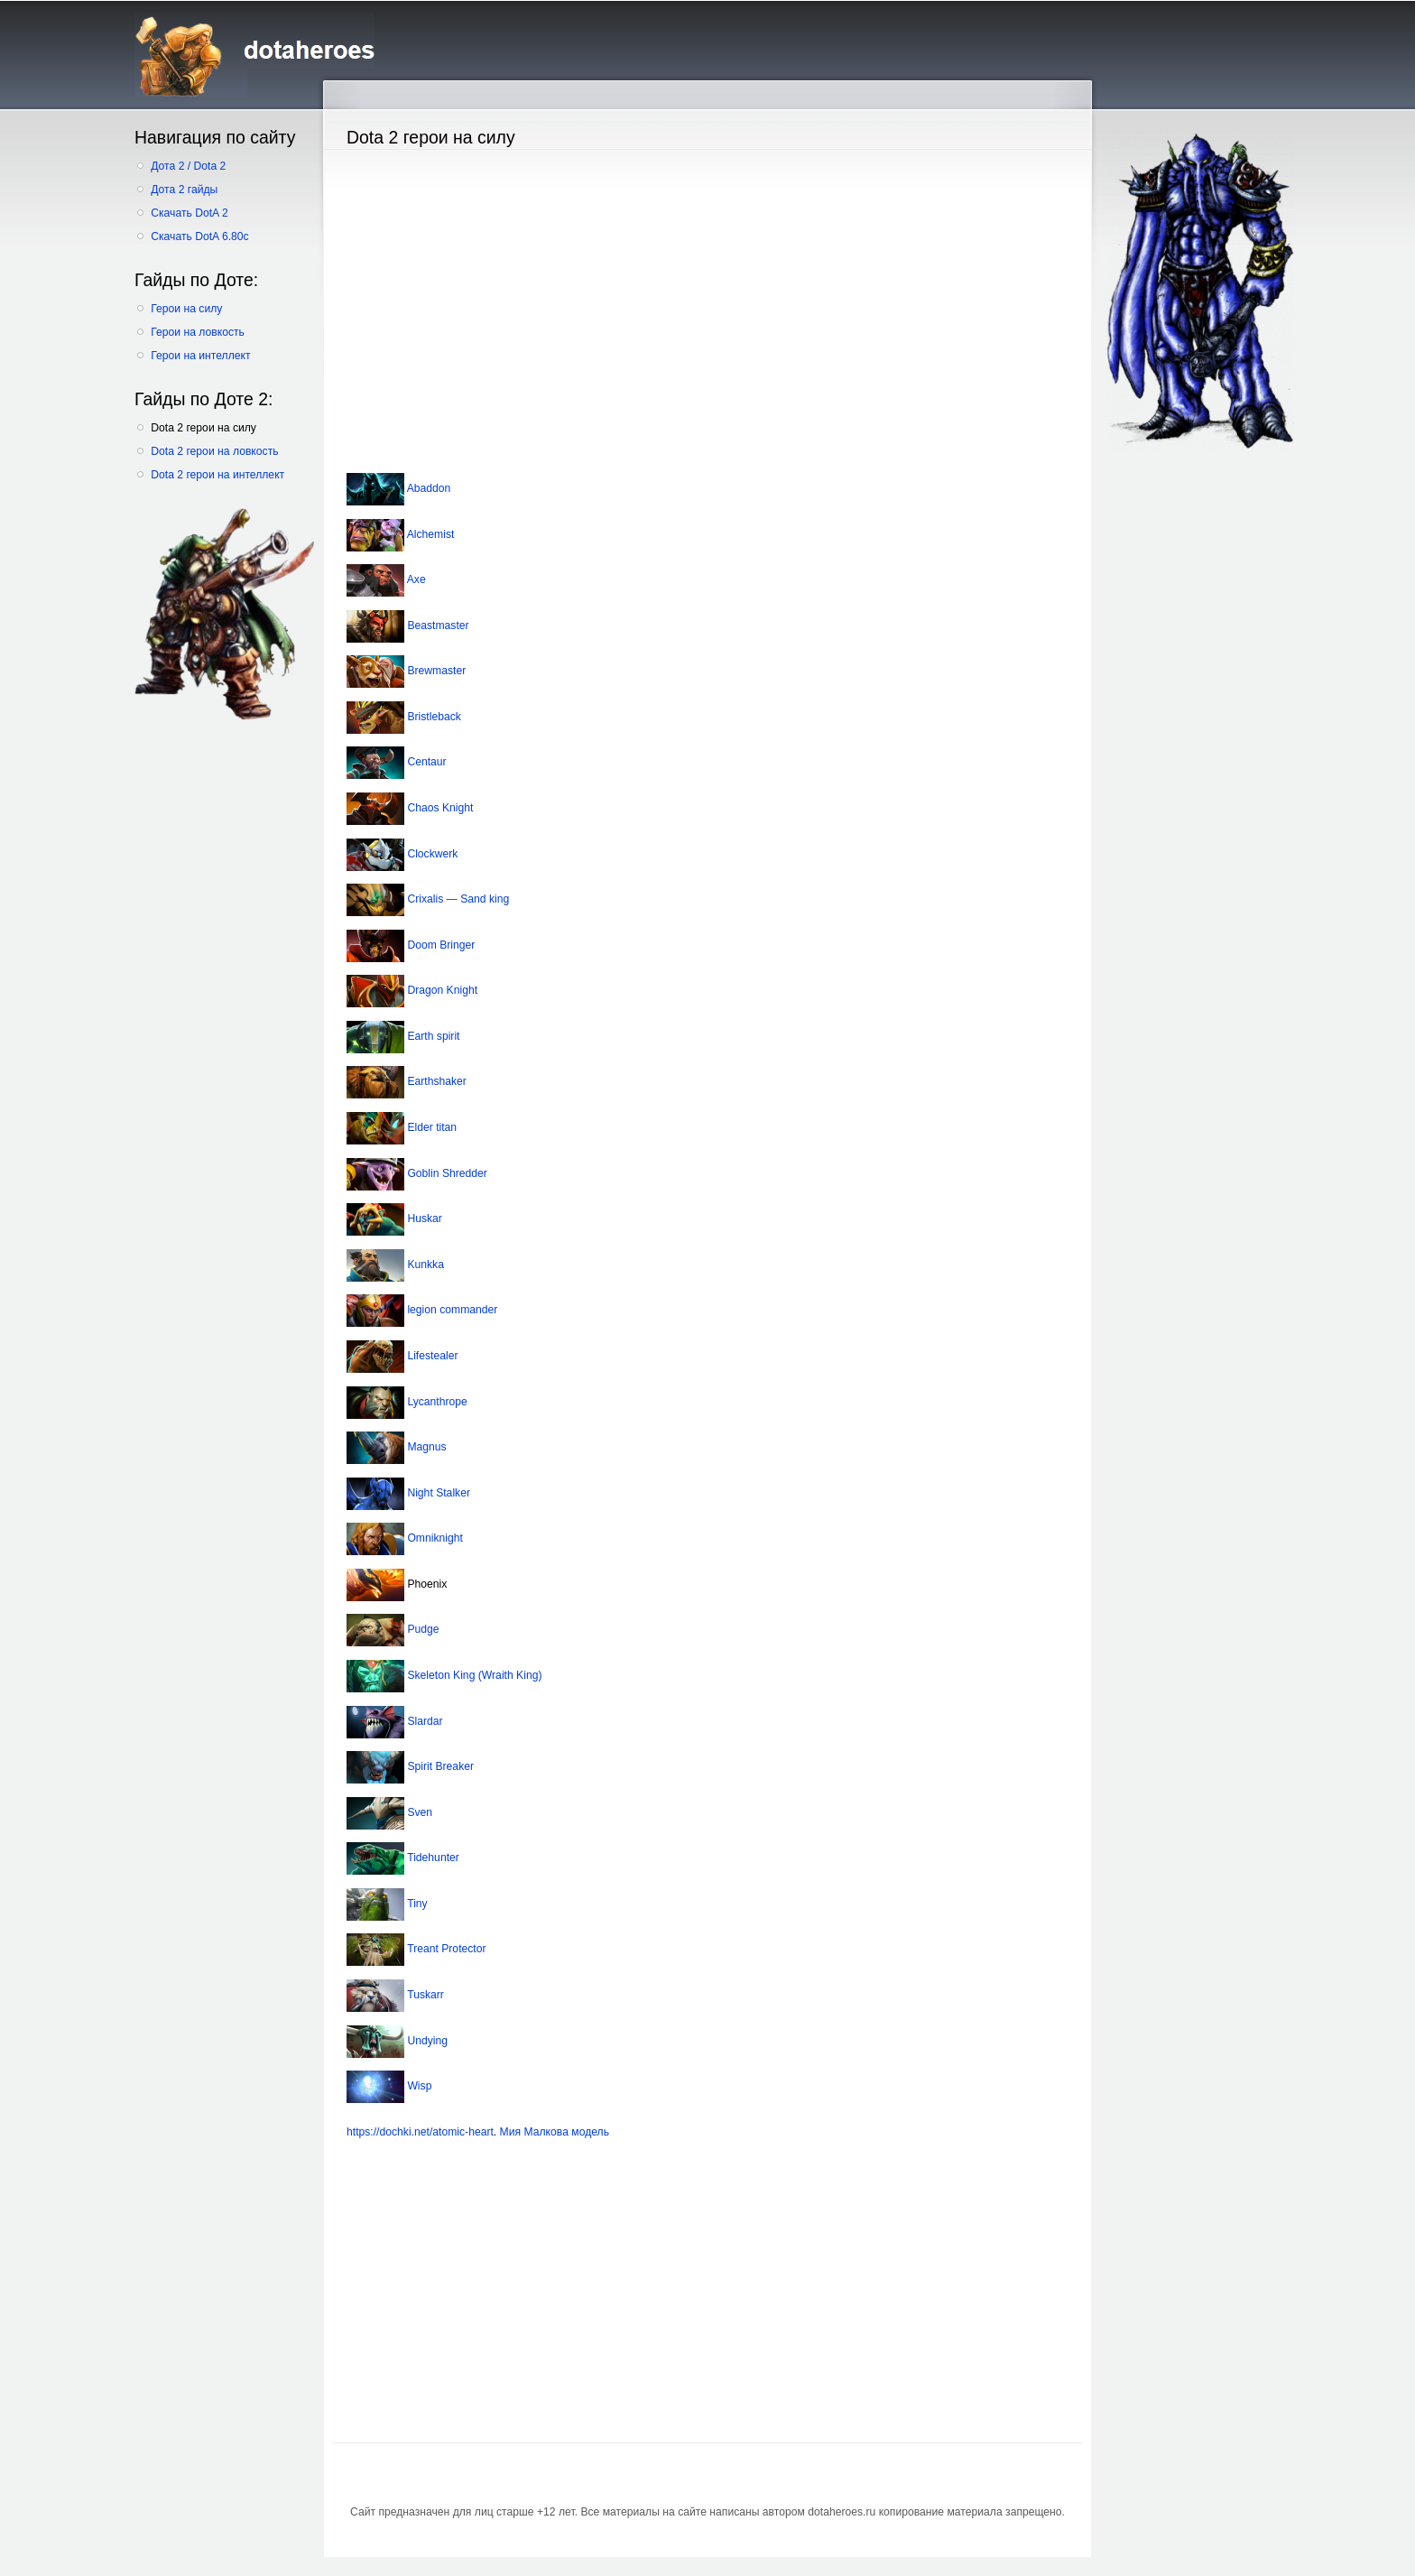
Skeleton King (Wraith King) (472, 1675)
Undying (426, 2040)
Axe (415, 579)
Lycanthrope (435, 1401)
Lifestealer (431, 1355)
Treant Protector (445, 1949)
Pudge (421, 1630)
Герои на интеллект (200, 355)
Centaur (425, 762)
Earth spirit (431, 1036)
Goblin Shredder (445, 1173)
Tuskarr (424, 1994)
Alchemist (429, 534)
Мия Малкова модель (554, 2132)
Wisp (417, 2086)
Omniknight (433, 1538)
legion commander (450, 1310)
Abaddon (427, 488)
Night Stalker (437, 1493)
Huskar (423, 1218)
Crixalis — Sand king (456, 899)
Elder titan (430, 1127)
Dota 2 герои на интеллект (217, 474)
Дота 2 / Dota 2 (188, 166)
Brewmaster (435, 670)
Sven (418, 1812)
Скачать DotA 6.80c (199, 236)
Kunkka (424, 1264)
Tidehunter (431, 1858)
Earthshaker (435, 1082)
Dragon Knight (440, 991)
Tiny (416, 1903)
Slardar (423, 1721)
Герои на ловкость (198, 332)
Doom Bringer (439, 945)
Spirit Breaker (439, 1766)
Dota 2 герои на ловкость (214, 451)
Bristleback (432, 716)
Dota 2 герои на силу (203, 428)
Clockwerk (431, 854)
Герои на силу (186, 308)
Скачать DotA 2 (189, 213)
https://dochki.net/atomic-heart (420, 2132)
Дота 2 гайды (184, 189)
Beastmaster (436, 625)
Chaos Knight (438, 808)
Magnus (425, 1447)
